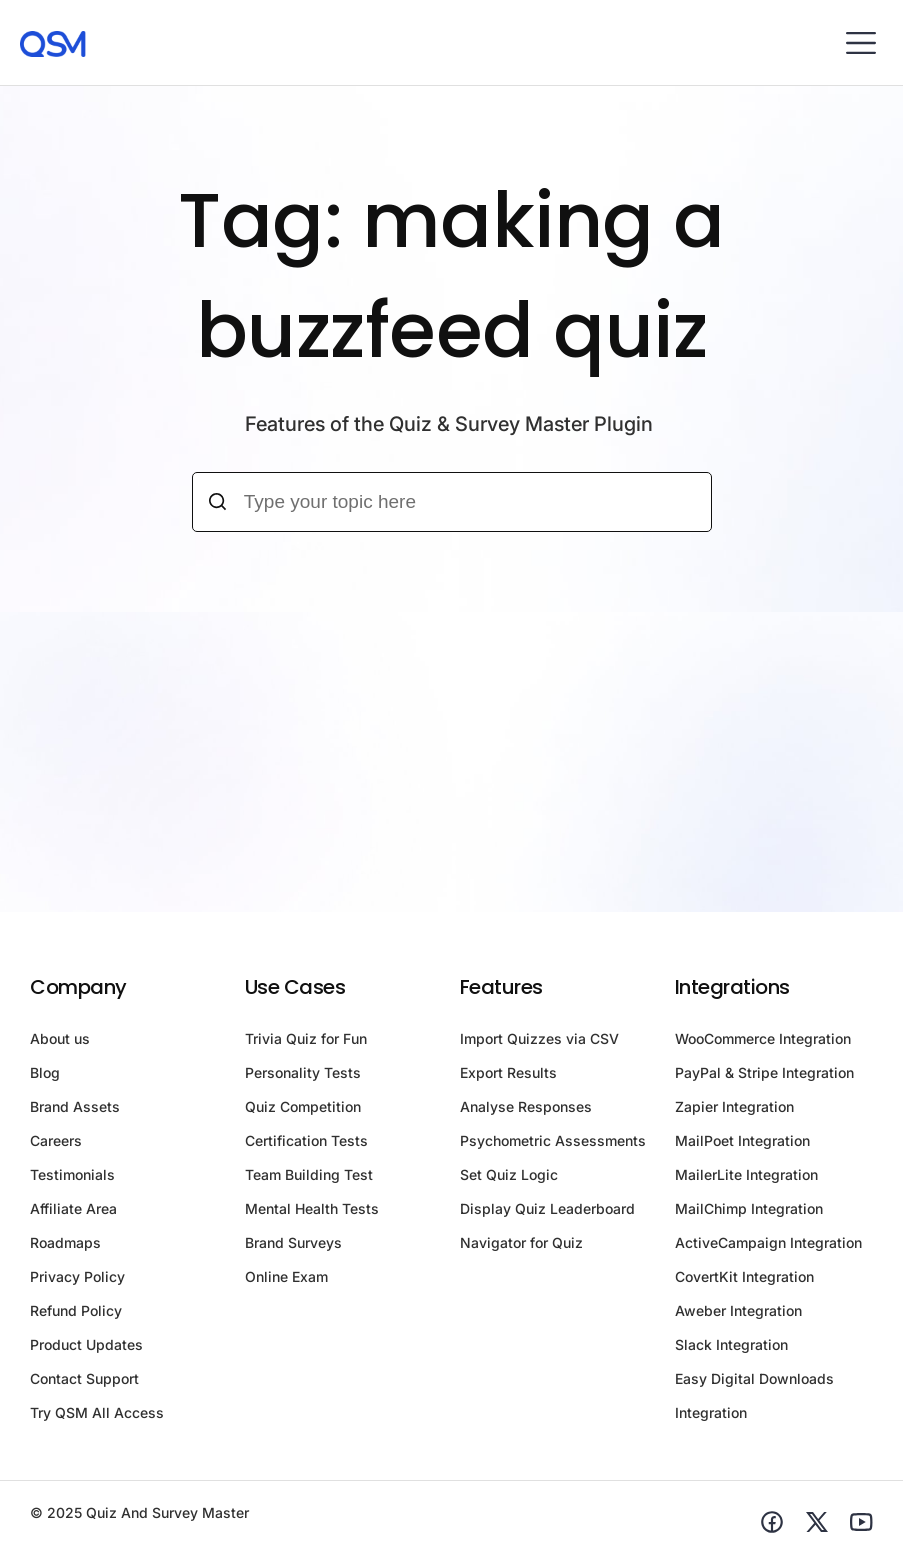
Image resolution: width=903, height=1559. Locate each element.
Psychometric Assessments (553, 1140)
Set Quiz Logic (509, 1174)
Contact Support (84, 1378)
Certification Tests (306, 1140)
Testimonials (72, 1174)
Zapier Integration (734, 1106)
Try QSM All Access (97, 1412)
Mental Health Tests (312, 1208)
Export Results (508, 1072)
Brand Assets (75, 1106)
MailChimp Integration (749, 1208)
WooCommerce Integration (763, 1038)
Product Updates (86, 1344)
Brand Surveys (293, 1242)
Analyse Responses (526, 1106)
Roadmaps (65, 1242)
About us (60, 1038)
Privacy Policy (77, 1276)
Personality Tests (303, 1072)
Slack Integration (731, 1344)
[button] (860, 42)
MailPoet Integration (742, 1140)
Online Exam (286, 1276)
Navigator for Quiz (521, 1242)
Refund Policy (76, 1310)
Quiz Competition (303, 1106)
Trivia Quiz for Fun (306, 1038)
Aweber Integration (738, 1310)
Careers (56, 1140)
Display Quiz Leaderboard (547, 1208)
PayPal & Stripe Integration (764, 1072)
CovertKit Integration (744, 1276)
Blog (45, 1072)
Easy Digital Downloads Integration (754, 1395)
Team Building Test (309, 1174)
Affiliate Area (73, 1208)
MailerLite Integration (746, 1174)
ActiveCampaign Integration (768, 1242)
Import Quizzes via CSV (539, 1038)
